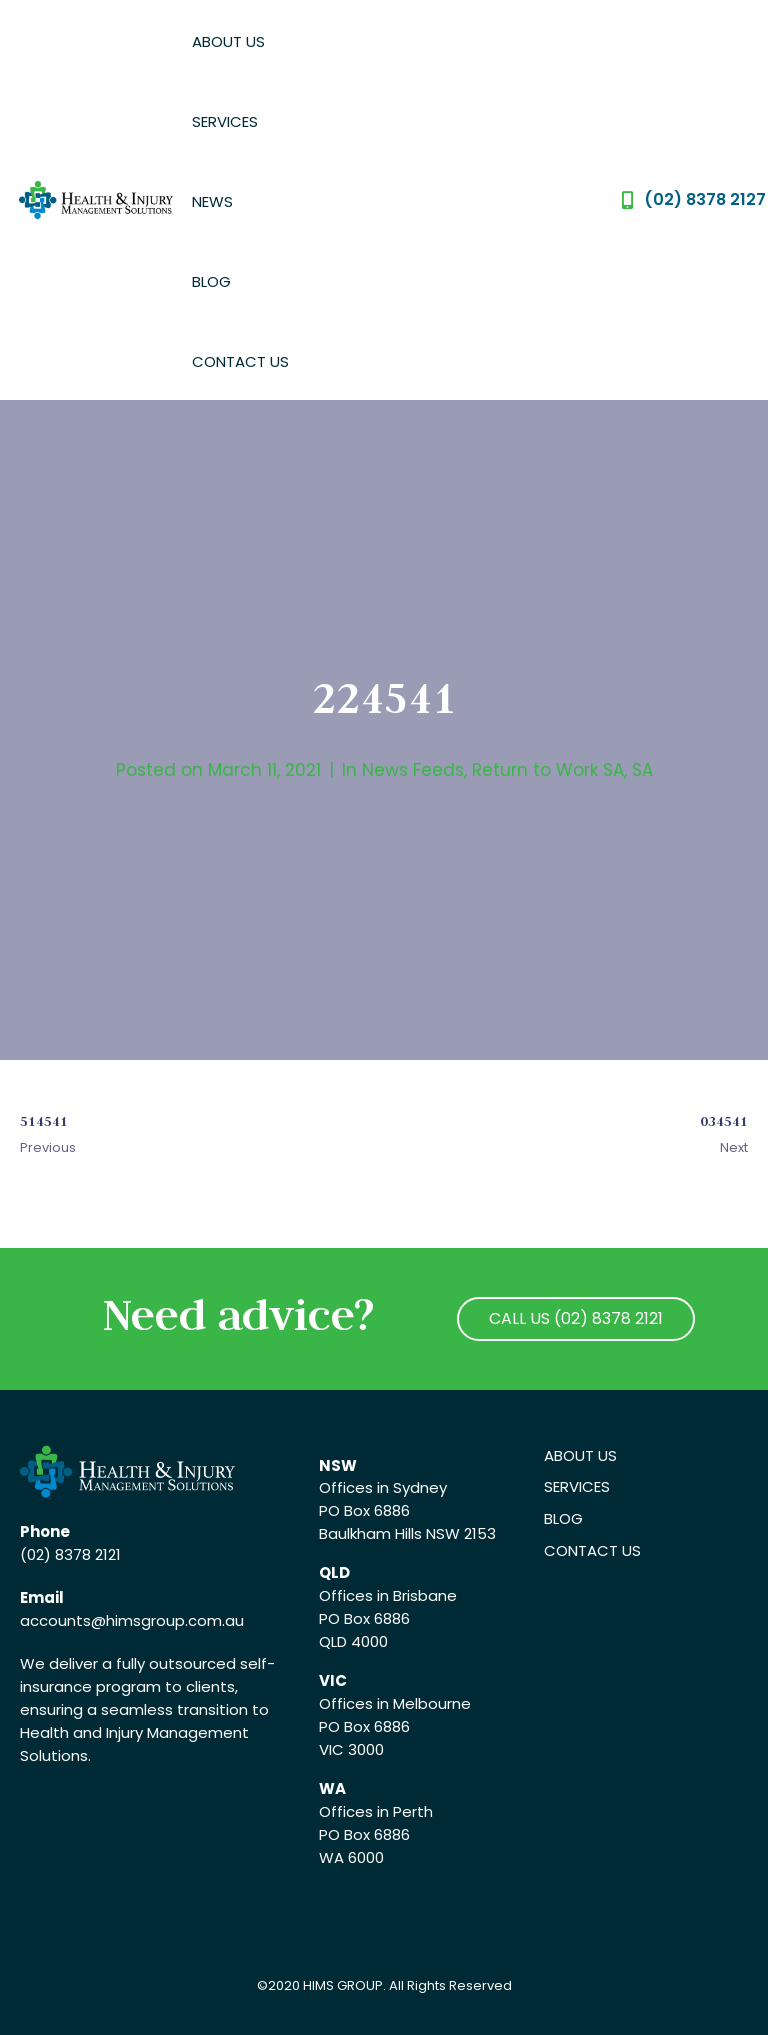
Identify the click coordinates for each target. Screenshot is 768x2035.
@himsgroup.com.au (167, 1620)
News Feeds (413, 770)
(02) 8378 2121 (70, 1554)
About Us (228, 41)
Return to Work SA (548, 770)
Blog (211, 281)
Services (225, 121)
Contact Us (240, 361)
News (212, 201)
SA (642, 770)
